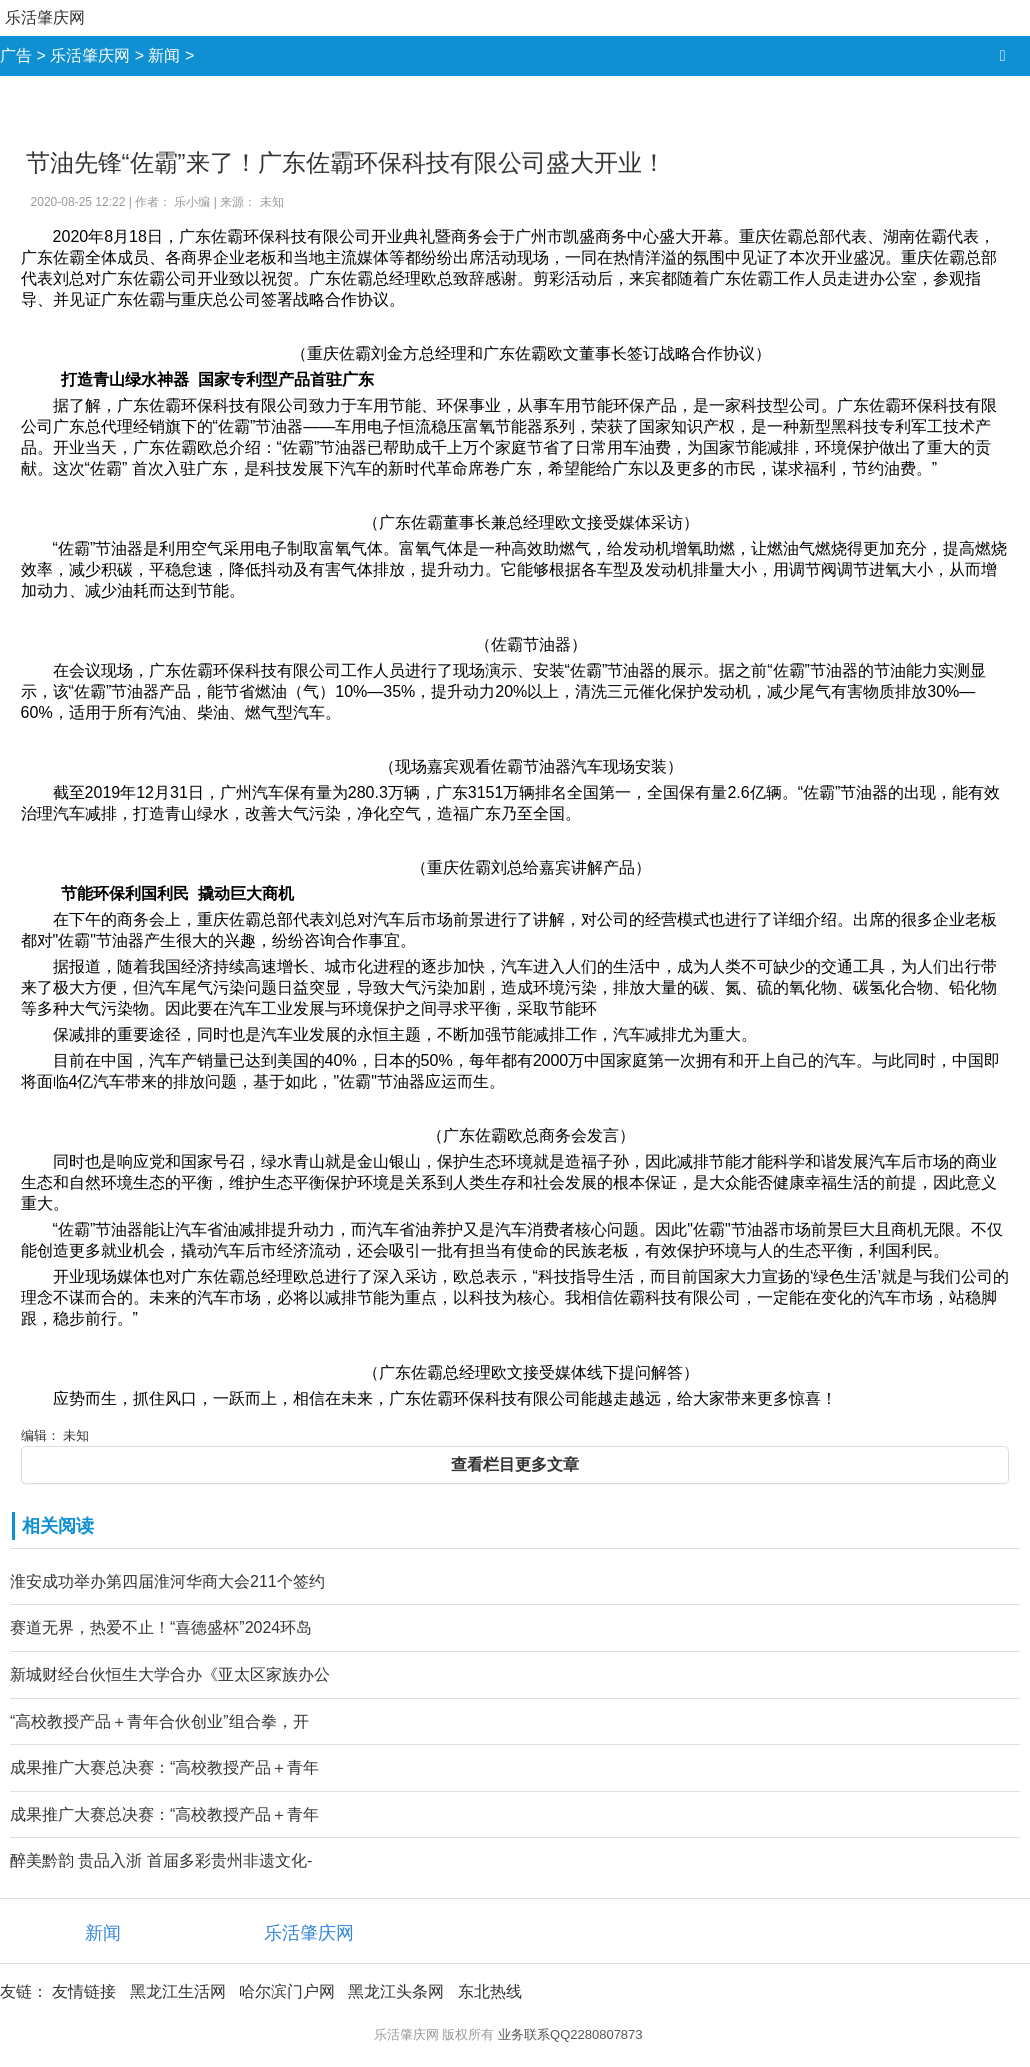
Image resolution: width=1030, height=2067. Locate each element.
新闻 (164, 55)
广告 (16, 55)
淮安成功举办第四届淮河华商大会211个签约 (167, 1581)
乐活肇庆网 (45, 17)
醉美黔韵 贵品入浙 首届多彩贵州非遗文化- (161, 1860)
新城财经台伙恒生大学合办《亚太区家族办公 (170, 1674)
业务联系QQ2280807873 (570, 2034)
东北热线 (490, 1991)
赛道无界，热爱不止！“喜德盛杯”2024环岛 (161, 1627)
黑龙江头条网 (396, 1991)
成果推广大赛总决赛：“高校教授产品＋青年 (164, 1767)
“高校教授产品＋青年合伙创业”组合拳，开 (159, 1721)
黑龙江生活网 (178, 1991)
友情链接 (84, 1991)
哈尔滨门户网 (287, 1991)
